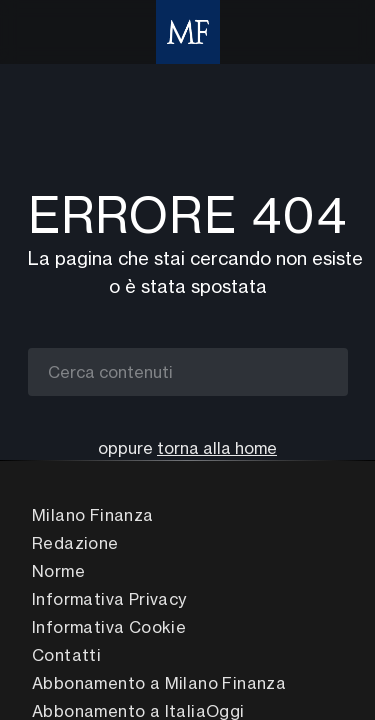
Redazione (75, 543)
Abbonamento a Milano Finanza (159, 683)
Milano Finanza (93, 515)
